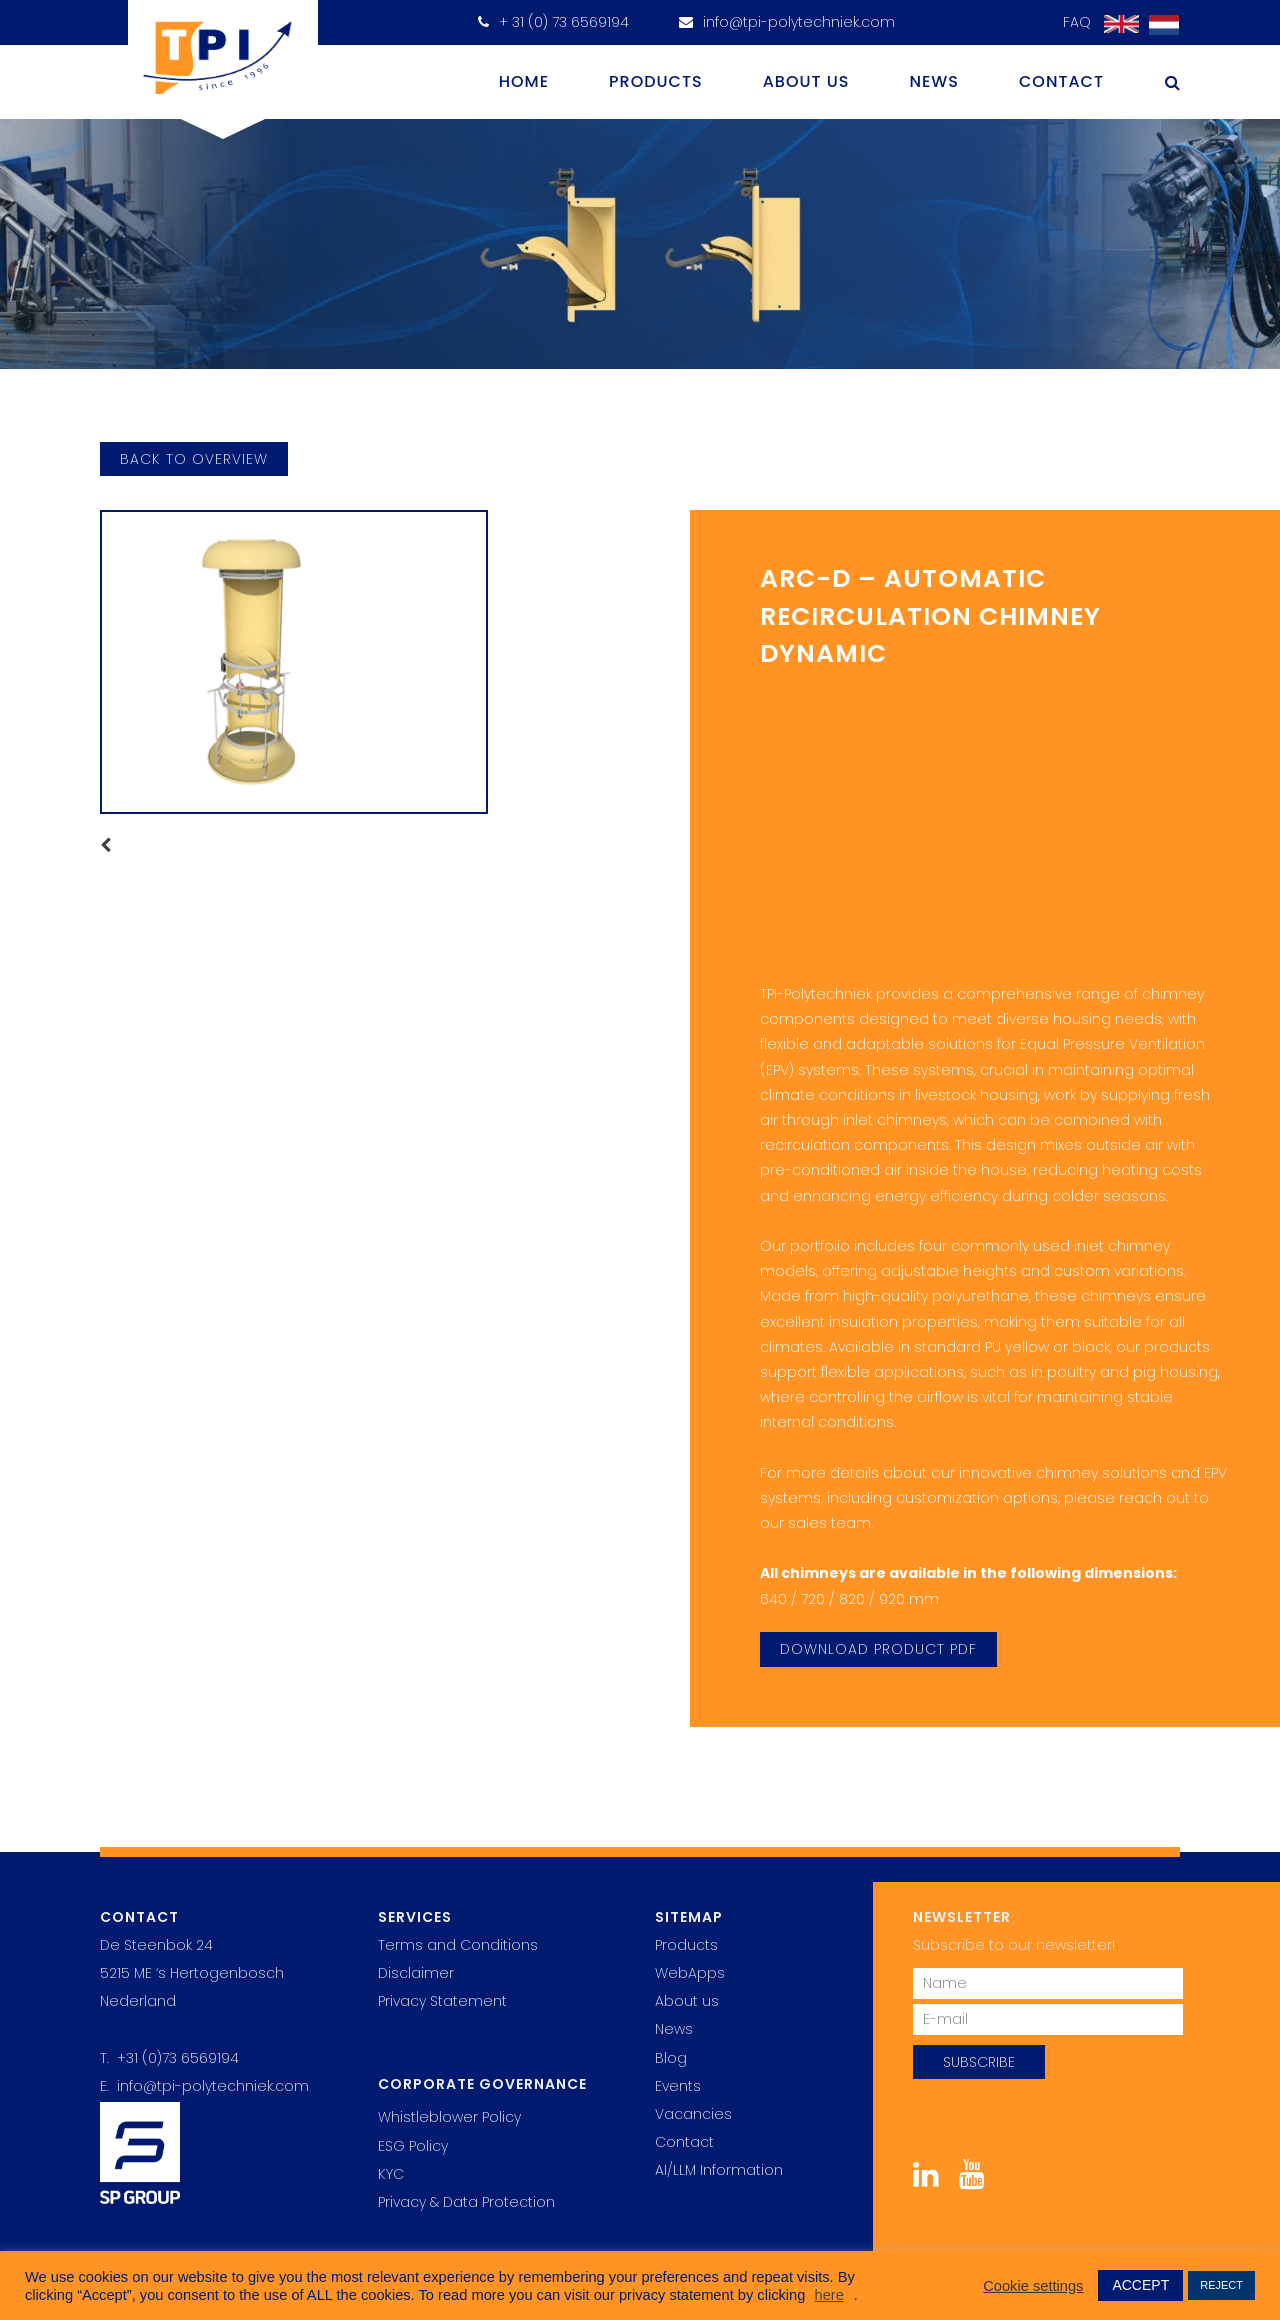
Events (678, 2086)
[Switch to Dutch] (1159, 25)
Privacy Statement (442, 2001)
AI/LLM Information (719, 2170)
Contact (1061, 81)
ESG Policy (413, 2146)
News (934, 81)
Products (656, 81)
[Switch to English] (1116, 24)
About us (806, 81)
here (829, 2295)
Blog (671, 2058)
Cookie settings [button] (1033, 2286)
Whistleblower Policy (449, 2117)
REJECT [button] (1221, 2285)
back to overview (194, 459)
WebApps (690, 1973)
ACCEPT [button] (1140, 2285)
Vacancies (693, 2114)
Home (524, 81)
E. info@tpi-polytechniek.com (204, 2086)
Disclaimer (416, 1973)
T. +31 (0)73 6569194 (169, 2058)
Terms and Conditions (458, 1945)
